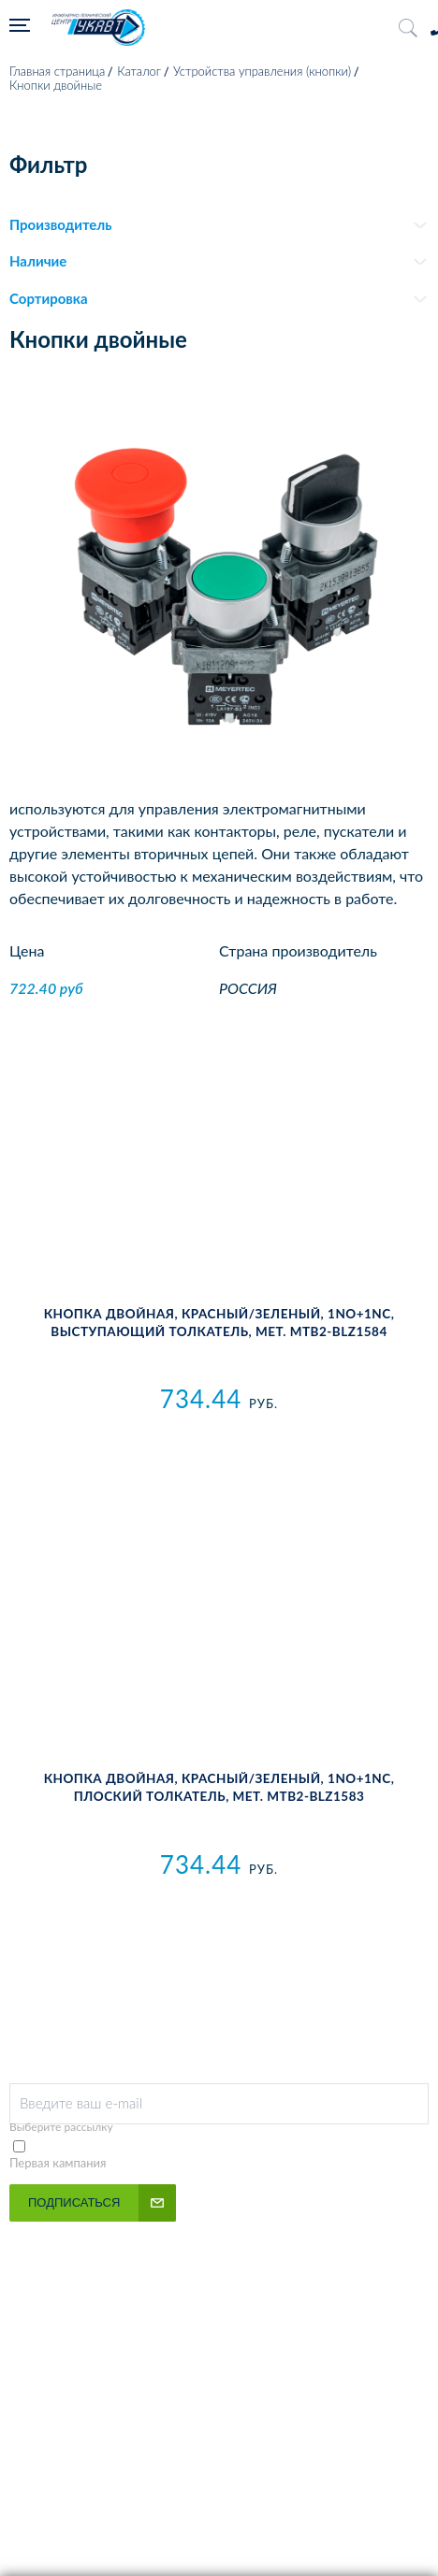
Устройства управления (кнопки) (262, 71)
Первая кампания (58, 2162)
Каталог (139, 71)
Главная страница (57, 71)
